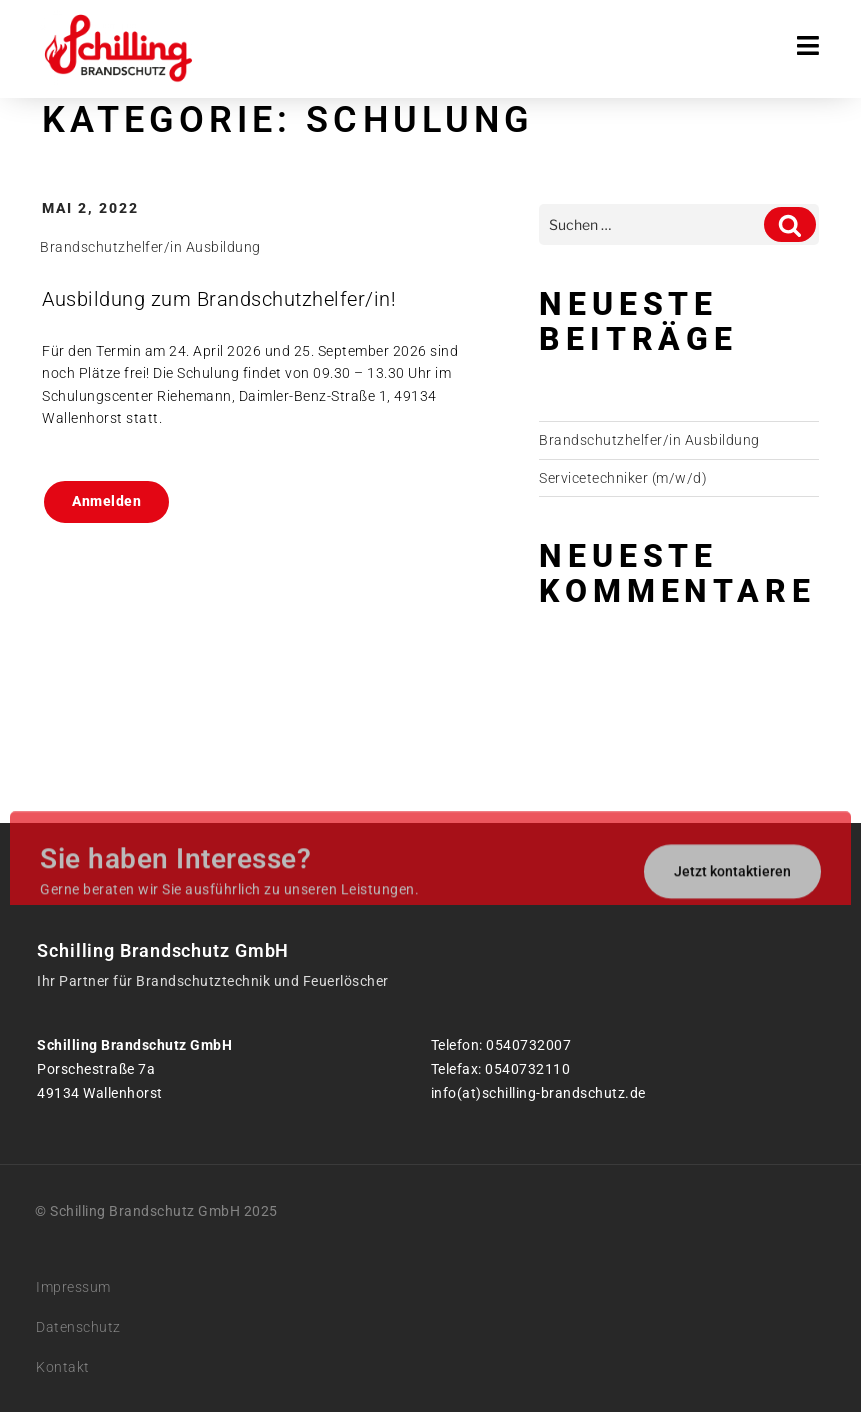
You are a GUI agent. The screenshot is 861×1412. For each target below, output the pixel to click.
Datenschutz (78, 1327)
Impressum (73, 1287)
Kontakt (63, 1367)
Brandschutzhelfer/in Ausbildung (150, 247)
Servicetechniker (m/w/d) (623, 478)
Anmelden (106, 501)
